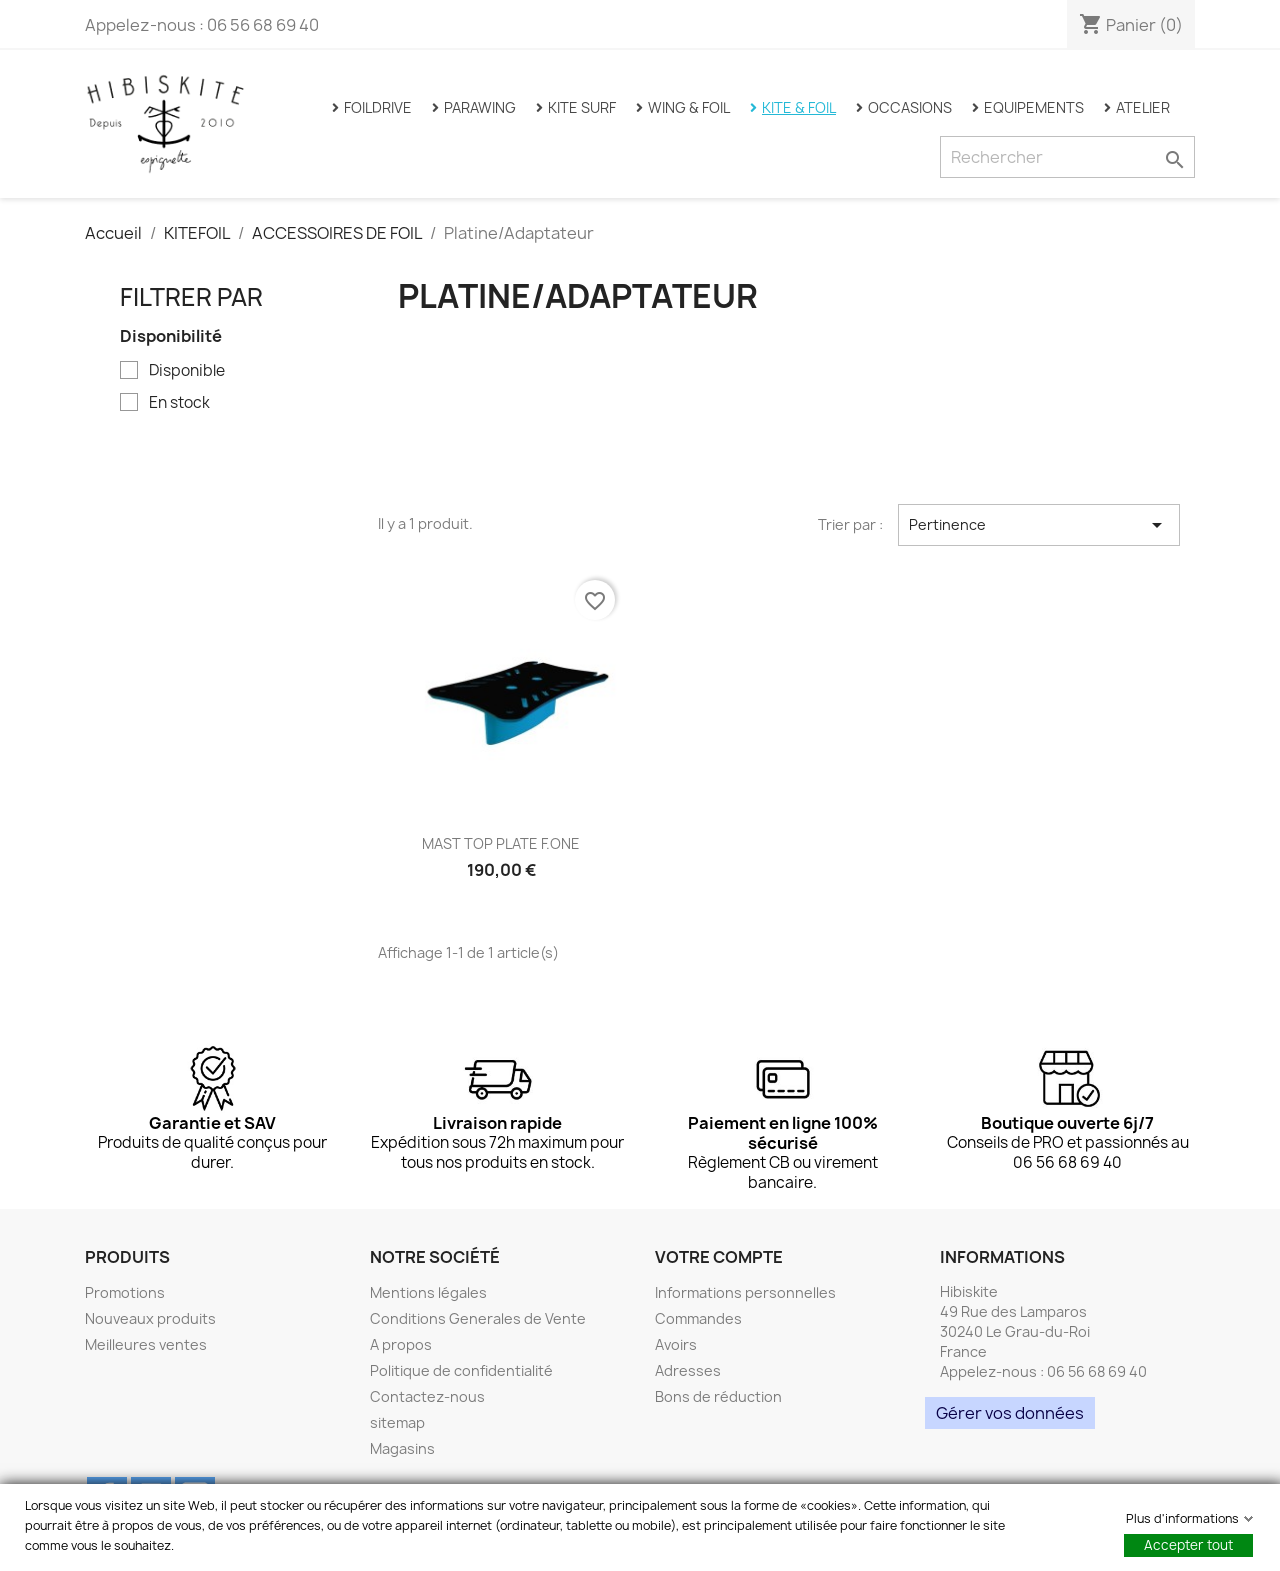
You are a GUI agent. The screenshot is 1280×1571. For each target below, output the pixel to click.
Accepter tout (1188, 1545)
